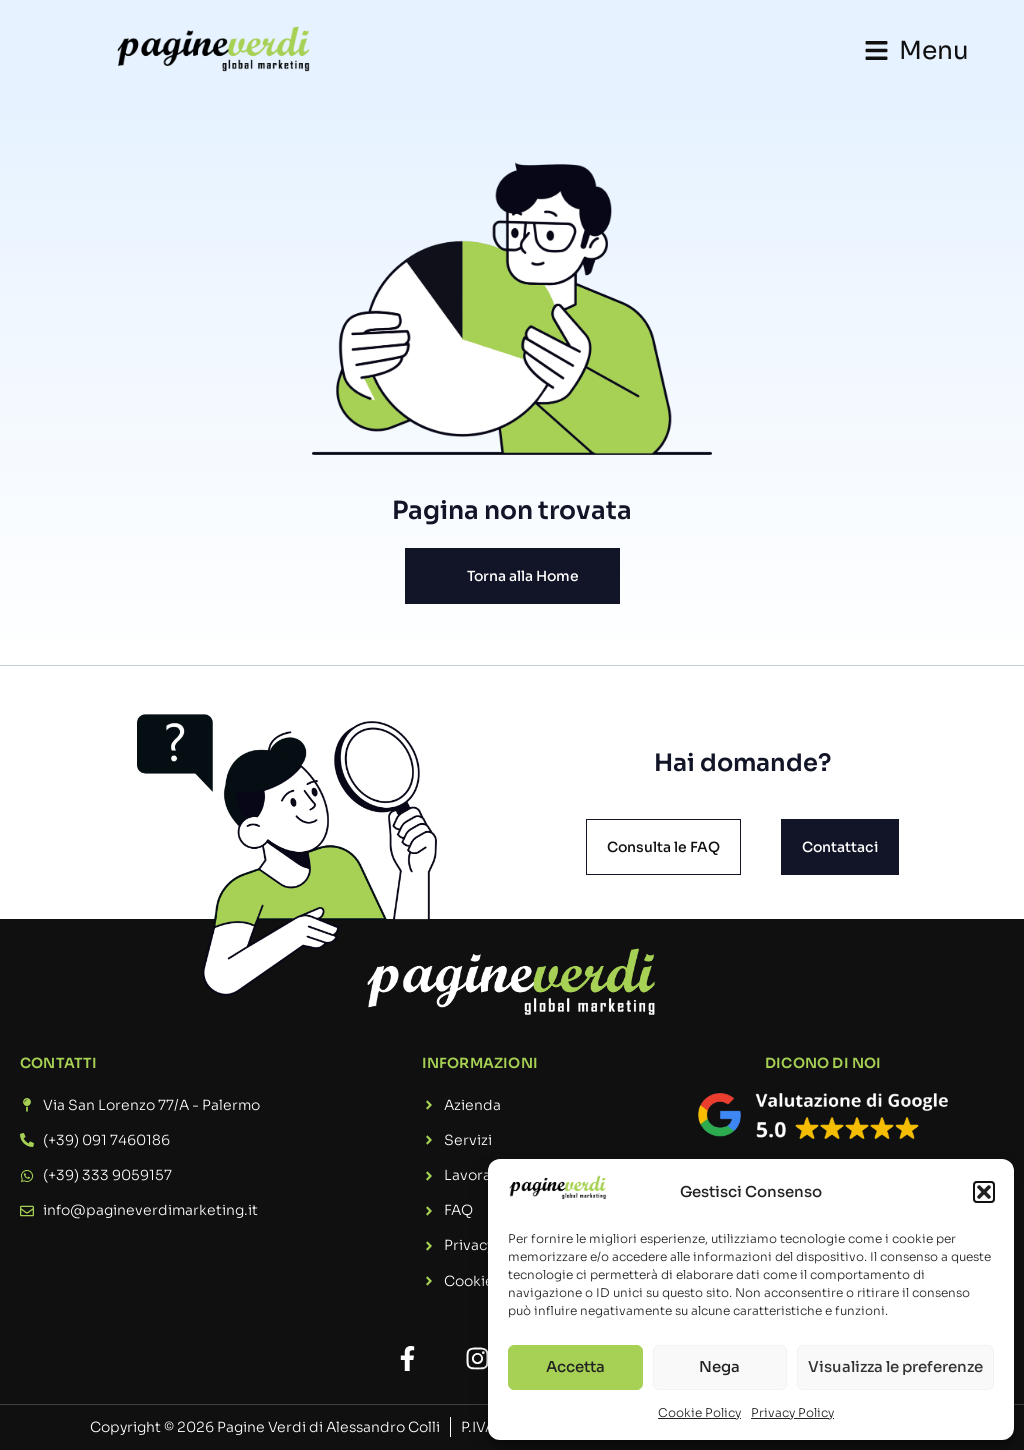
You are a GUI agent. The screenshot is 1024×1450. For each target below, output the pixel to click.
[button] (984, 1192)
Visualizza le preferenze (895, 1366)
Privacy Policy (792, 1412)
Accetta (575, 1366)
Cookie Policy (699, 1412)
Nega (719, 1366)
